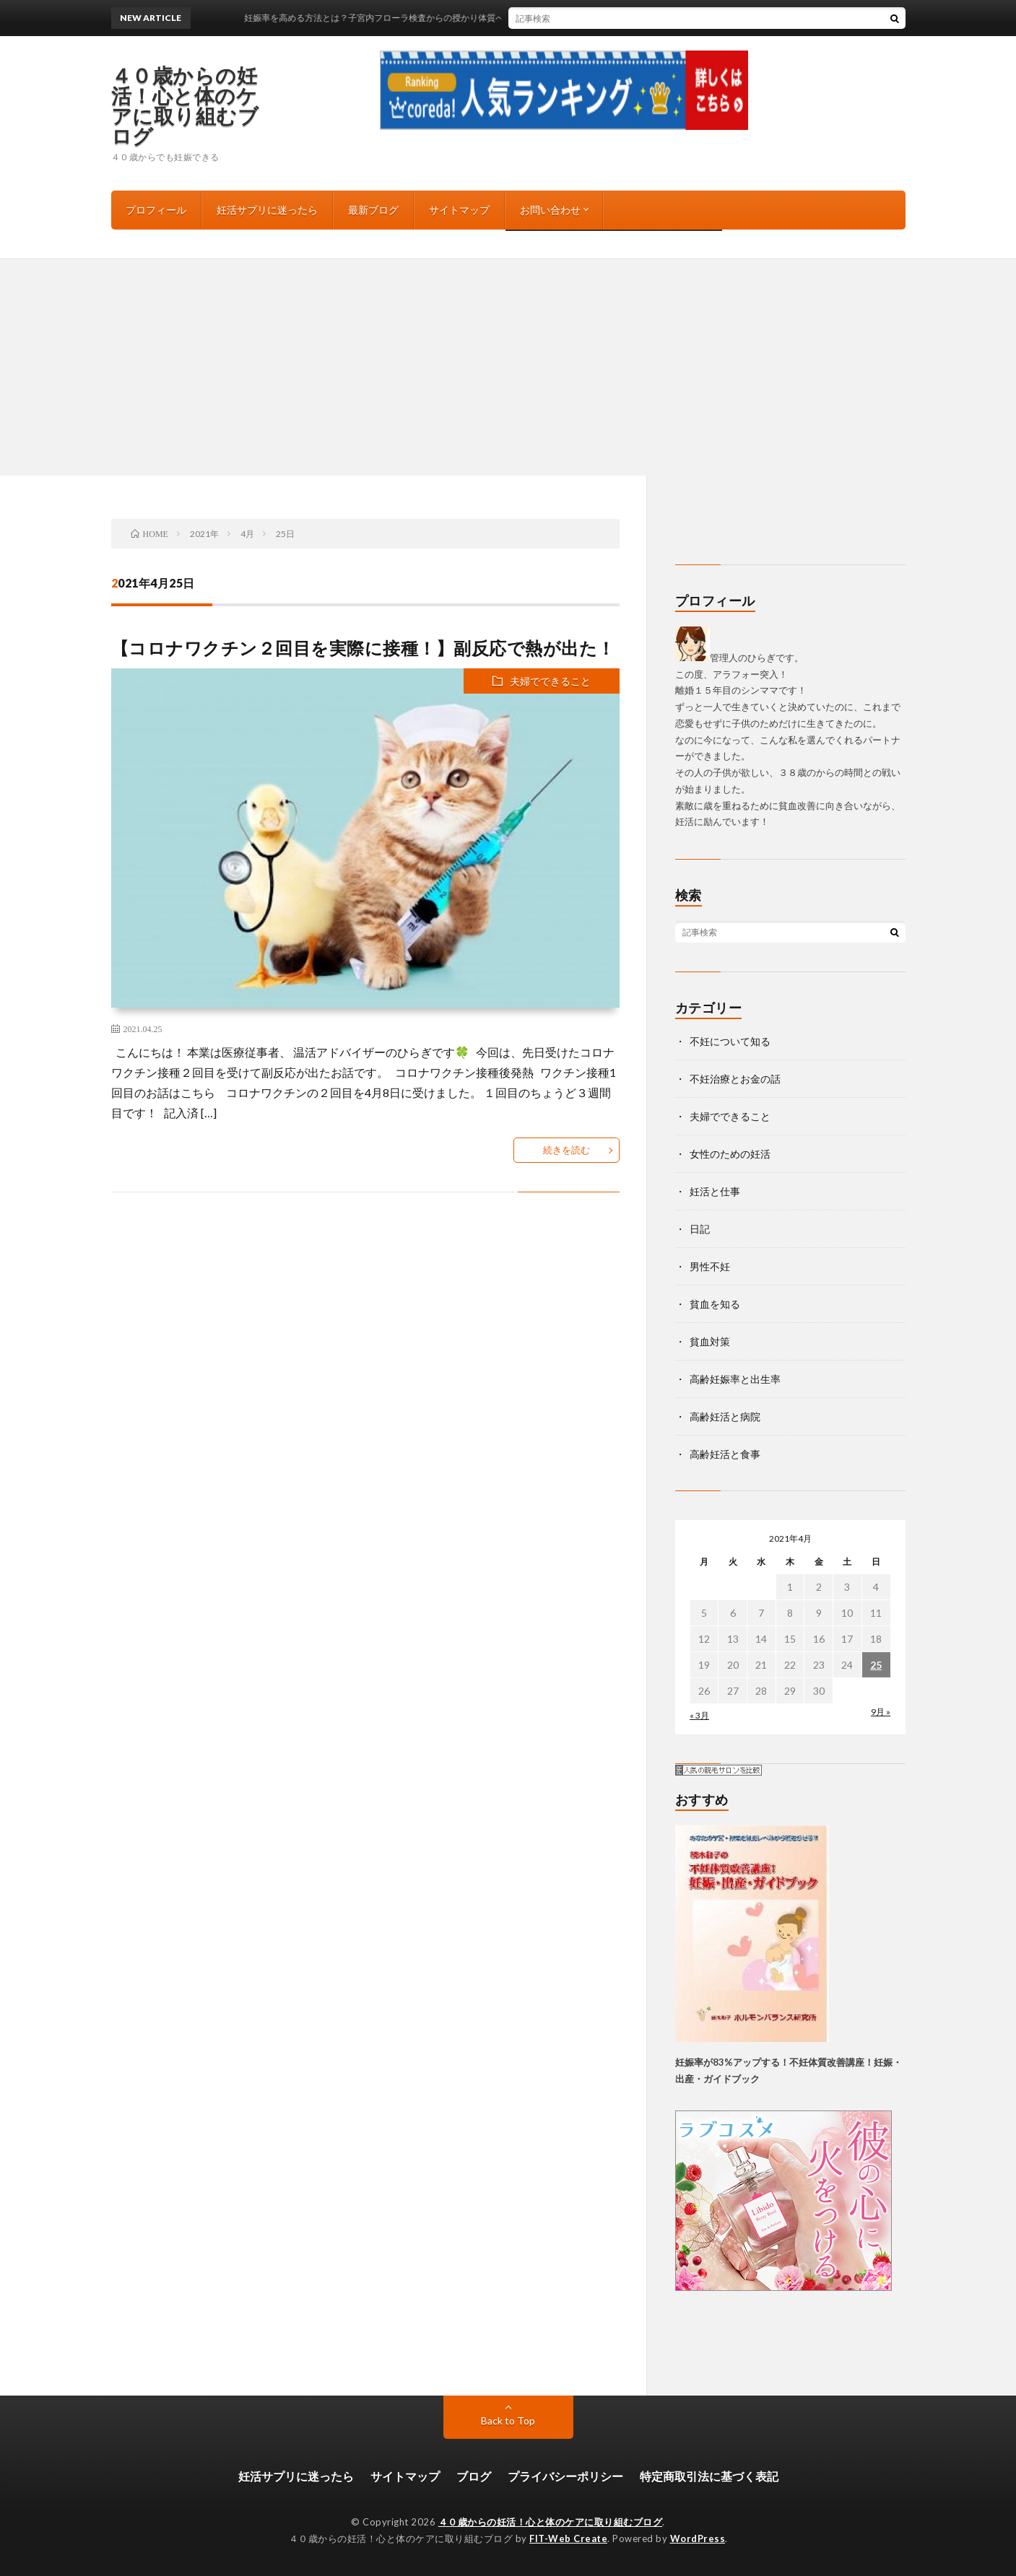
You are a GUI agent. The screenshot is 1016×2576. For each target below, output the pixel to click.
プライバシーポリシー (565, 2476)
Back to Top (508, 2420)
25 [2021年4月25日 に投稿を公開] (876, 1665)
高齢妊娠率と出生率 (735, 1379)
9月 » (880, 1711)
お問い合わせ (550, 210)
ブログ (473, 2476)
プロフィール (156, 210)
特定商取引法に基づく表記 (709, 2476)
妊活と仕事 (715, 1191)
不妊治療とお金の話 (735, 1079)
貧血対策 (710, 1341)
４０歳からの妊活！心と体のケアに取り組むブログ (185, 105)
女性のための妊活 (730, 1154)
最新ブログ (373, 210)
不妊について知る (730, 1041)
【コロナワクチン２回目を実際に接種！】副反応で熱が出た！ (363, 647)
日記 (700, 1229)
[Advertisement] (508, 367)
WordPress (698, 2538)
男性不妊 (710, 1266)
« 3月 (699, 1715)
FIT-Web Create (568, 2538)
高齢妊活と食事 (725, 1454)
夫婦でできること (550, 681)
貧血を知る (715, 1304)
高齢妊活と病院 (725, 1416)
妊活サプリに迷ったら (267, 210)
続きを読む (566, 1150)
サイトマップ (459, 210)
